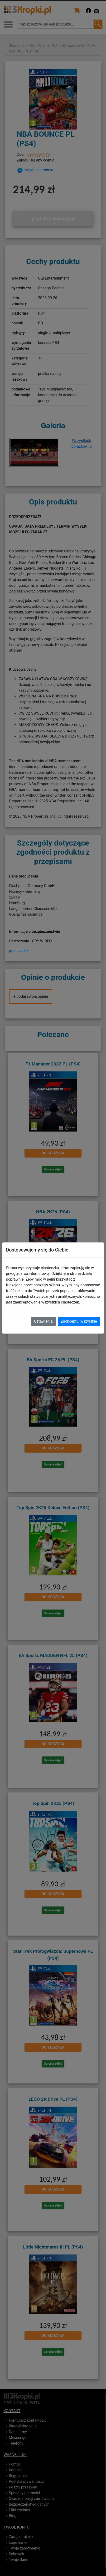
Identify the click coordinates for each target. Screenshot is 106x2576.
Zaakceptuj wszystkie (79, 1321)
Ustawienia (43, 1321)
